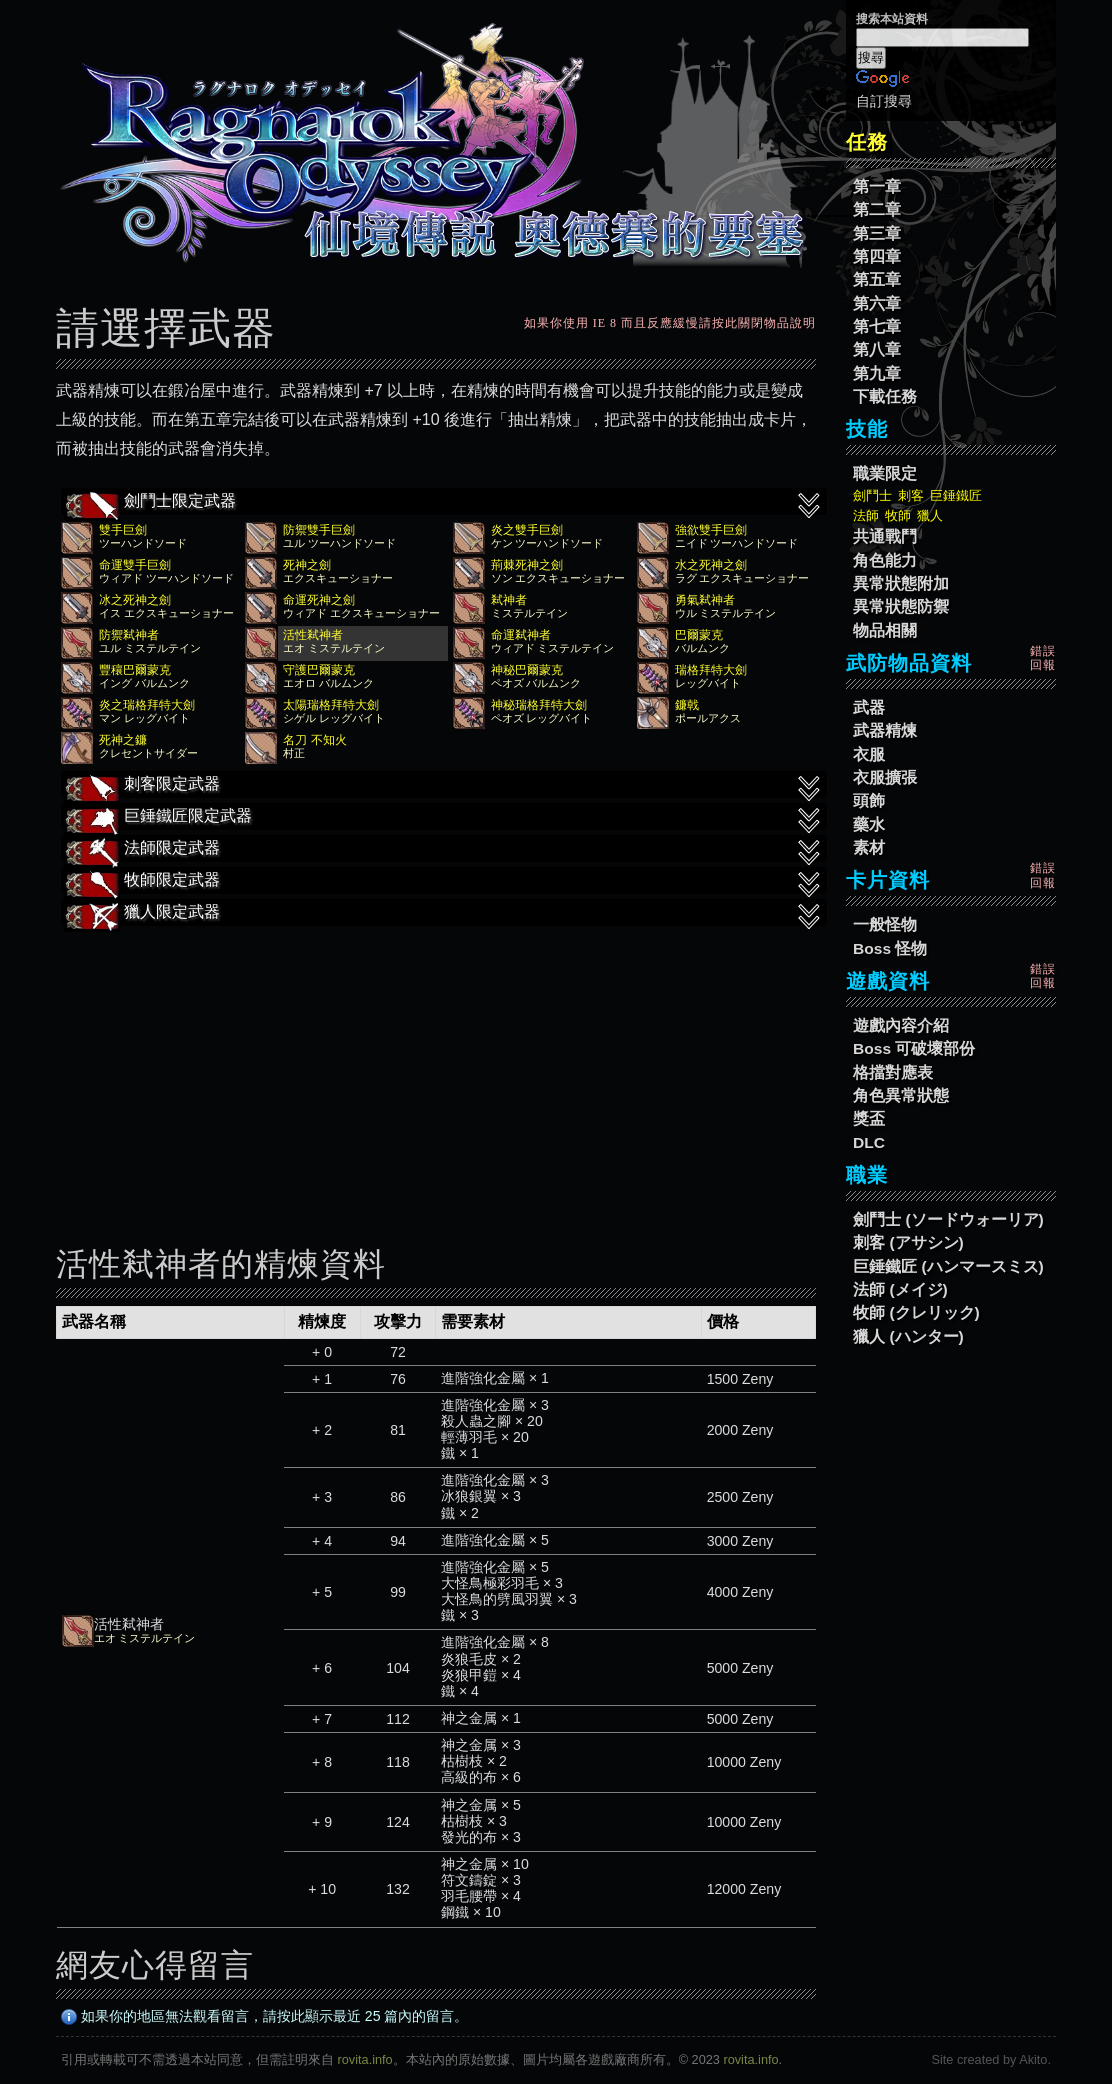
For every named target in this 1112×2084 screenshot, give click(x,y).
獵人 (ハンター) (908, 1336)
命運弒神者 (521, 635)
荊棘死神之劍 (527, 565)
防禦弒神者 (129, 635)
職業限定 (885, 473)
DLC (869, 1142)
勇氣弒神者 (705, 600)
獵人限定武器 (444, 914)
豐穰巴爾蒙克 (135, 670)
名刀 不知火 (314, 740)
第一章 (877, 186)
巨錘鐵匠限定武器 (444, 818)
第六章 (877, 303)
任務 (867, 142)
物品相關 (885, 630)
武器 (869, 707)
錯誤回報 (1043, 658)
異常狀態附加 (901, 583)
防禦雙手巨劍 (319, 530)
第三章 (877, 233)
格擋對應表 (893, 1072)
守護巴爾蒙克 (319, 670)
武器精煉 (885, 730)
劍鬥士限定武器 (444, 503)
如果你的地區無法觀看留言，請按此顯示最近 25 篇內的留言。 (265, 2016)
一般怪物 (885, 924)
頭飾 (869, 800)
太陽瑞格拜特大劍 (331, 705)
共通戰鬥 (885, 536)
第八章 (877, 349)
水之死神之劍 (711, 565)
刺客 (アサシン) (908, 1242)
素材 (869, 847)
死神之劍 (307, 565)
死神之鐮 (123, 740)
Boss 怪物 (890, 948)
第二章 (877, 209)
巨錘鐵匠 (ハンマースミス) (948, 1266)
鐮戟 (687, 705)
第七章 (877, 326)
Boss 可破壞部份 (914, 1048)
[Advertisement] (436, 1072)
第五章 (877, 279)
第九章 (877, 373)
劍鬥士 (872, 495)
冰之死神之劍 (135, 600)
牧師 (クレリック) (916, 1312)
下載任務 (885, 396)
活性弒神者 (313, 635)
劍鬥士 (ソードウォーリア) (948, 1219)
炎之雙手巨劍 (527, 530)
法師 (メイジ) (900, 1289)
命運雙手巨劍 (135, 565)
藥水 (869, 824)
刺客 (911, 495)
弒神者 (509, 600)
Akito (1033, 2059)
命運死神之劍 (319, 600)
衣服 (869, 754)
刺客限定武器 (444, 786)
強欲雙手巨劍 (711, 530)
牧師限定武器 (444, 882)
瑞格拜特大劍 (711, 670)
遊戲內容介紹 (901, 1025)
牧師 (898, 515)
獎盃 (869, 1118)
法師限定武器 (444, 850)
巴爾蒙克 (699, 635)
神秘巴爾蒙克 (527, 670)
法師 (866, 515)
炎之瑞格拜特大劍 (147, 705)
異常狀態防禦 (901, 606)
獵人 (930, 515)
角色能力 (885, 560)
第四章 (877, 256)
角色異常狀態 (901, 1095)
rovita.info (365, 2059)
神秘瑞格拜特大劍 (539, 705)
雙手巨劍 (123, 530)
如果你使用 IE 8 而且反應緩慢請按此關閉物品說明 (670, 323)
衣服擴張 (885, 777)
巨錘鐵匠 (956, 495)
